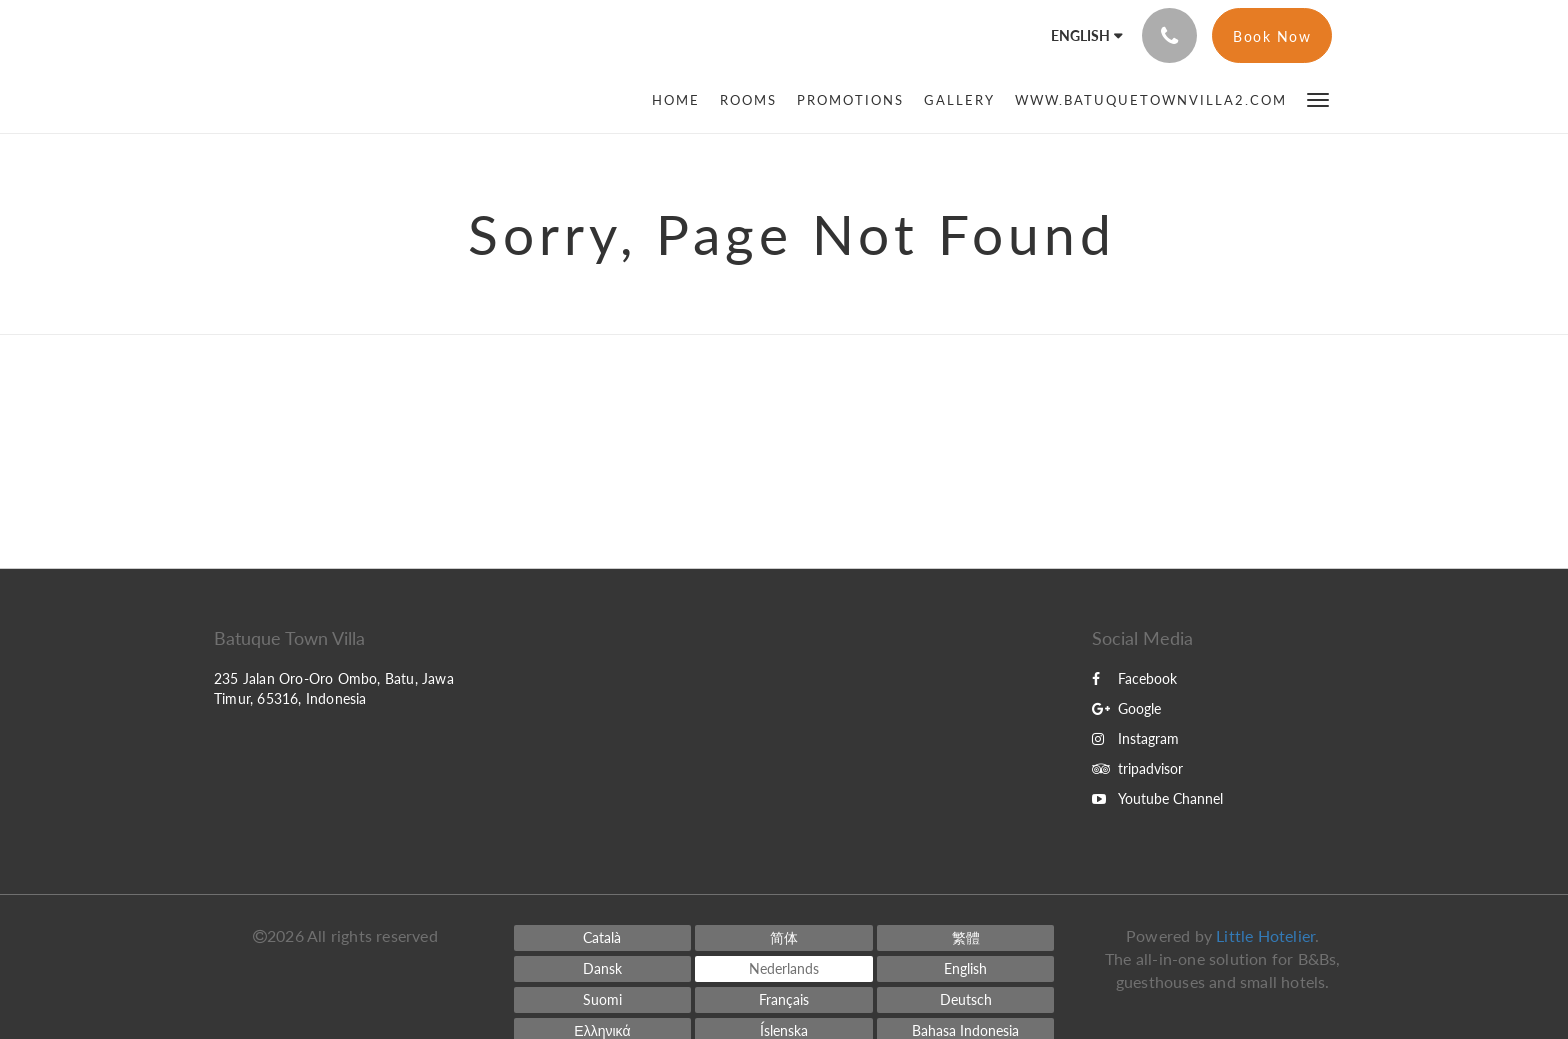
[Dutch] (784, 969)
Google (1126, 708)
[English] (966, 969)
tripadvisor (1137, 768)
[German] (966, 1000)
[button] (1318, 98)
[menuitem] (681, 100)
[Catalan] (603, 938)
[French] (784, 1000)
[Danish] (603, 969)
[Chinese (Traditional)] (966, 938)
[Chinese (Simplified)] (784, 938)
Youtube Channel (1157, 798)
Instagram (1135, 738)
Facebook (1134, 678)
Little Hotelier (1265, 935)
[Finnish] (603, 1000)
